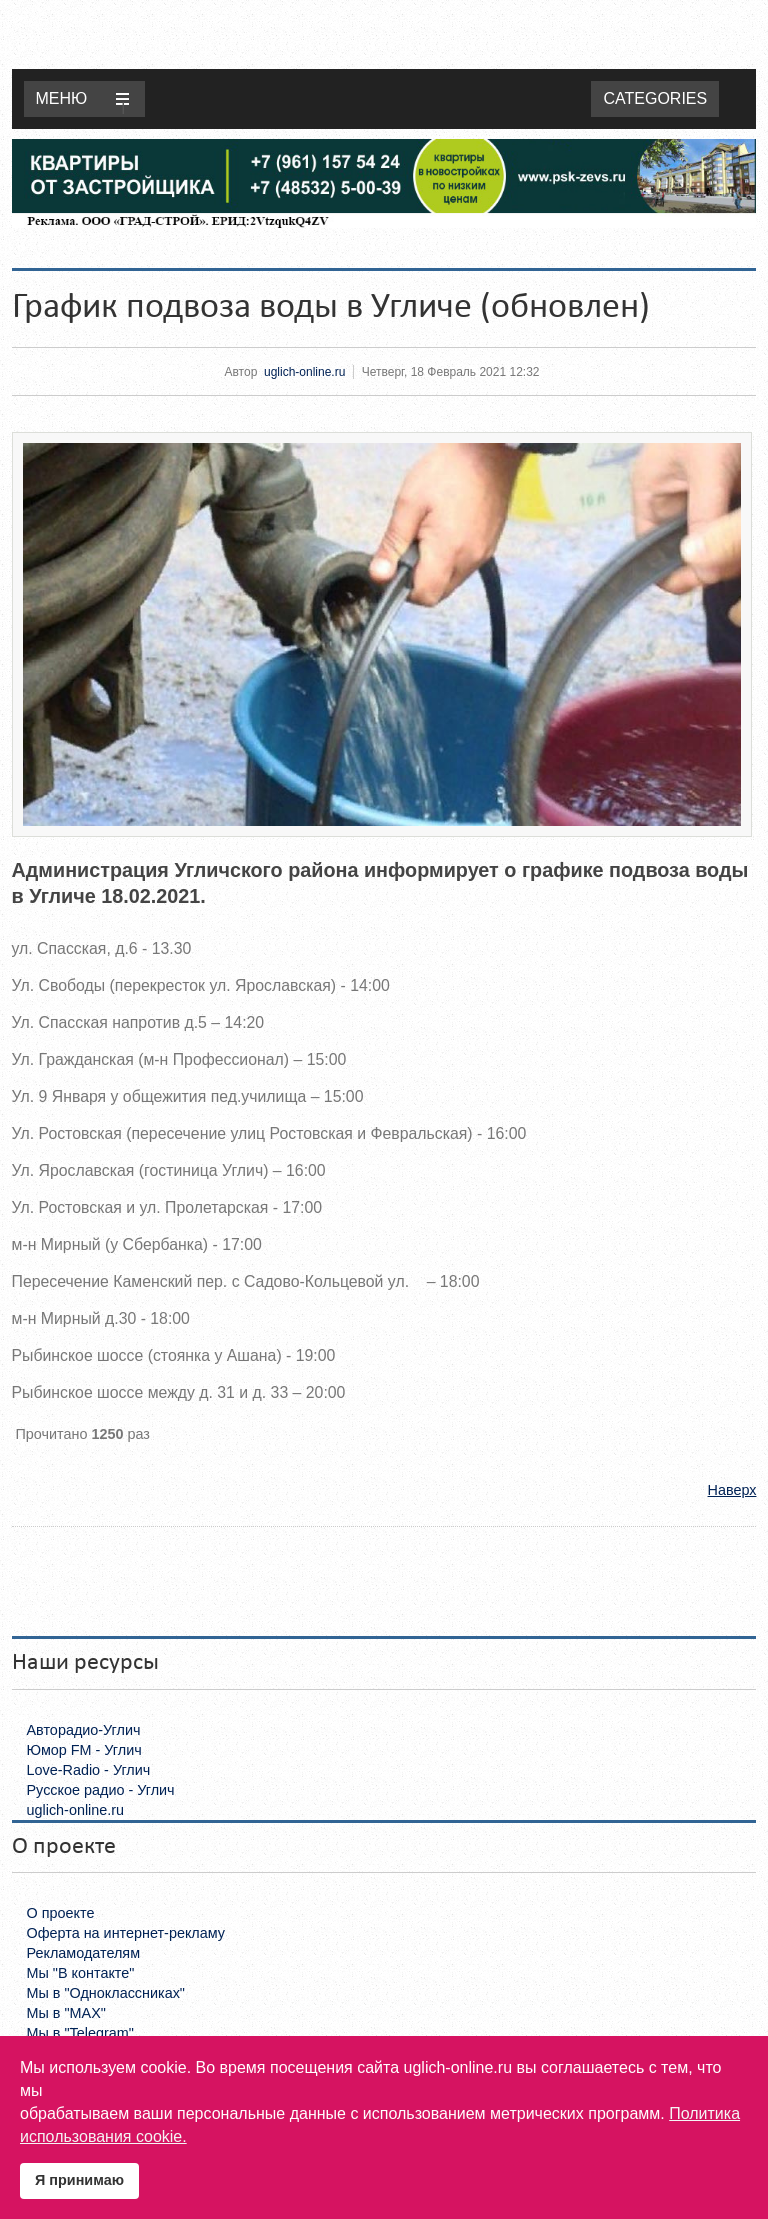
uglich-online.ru (304, 372)
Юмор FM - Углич (84, 1750)
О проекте (61, 1913)
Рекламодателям (84, 1953)
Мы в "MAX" (66, 2013)
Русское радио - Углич (101, 1790)
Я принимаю (79, 2180)
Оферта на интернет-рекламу (126, 1933)
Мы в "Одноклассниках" (106, 1993)
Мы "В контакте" (81, 1973)
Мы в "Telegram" (80, 2033)
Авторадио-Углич (84, 1730)
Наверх (732, 1490)
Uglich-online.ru (389, 34)
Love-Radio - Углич (89, 1770)
